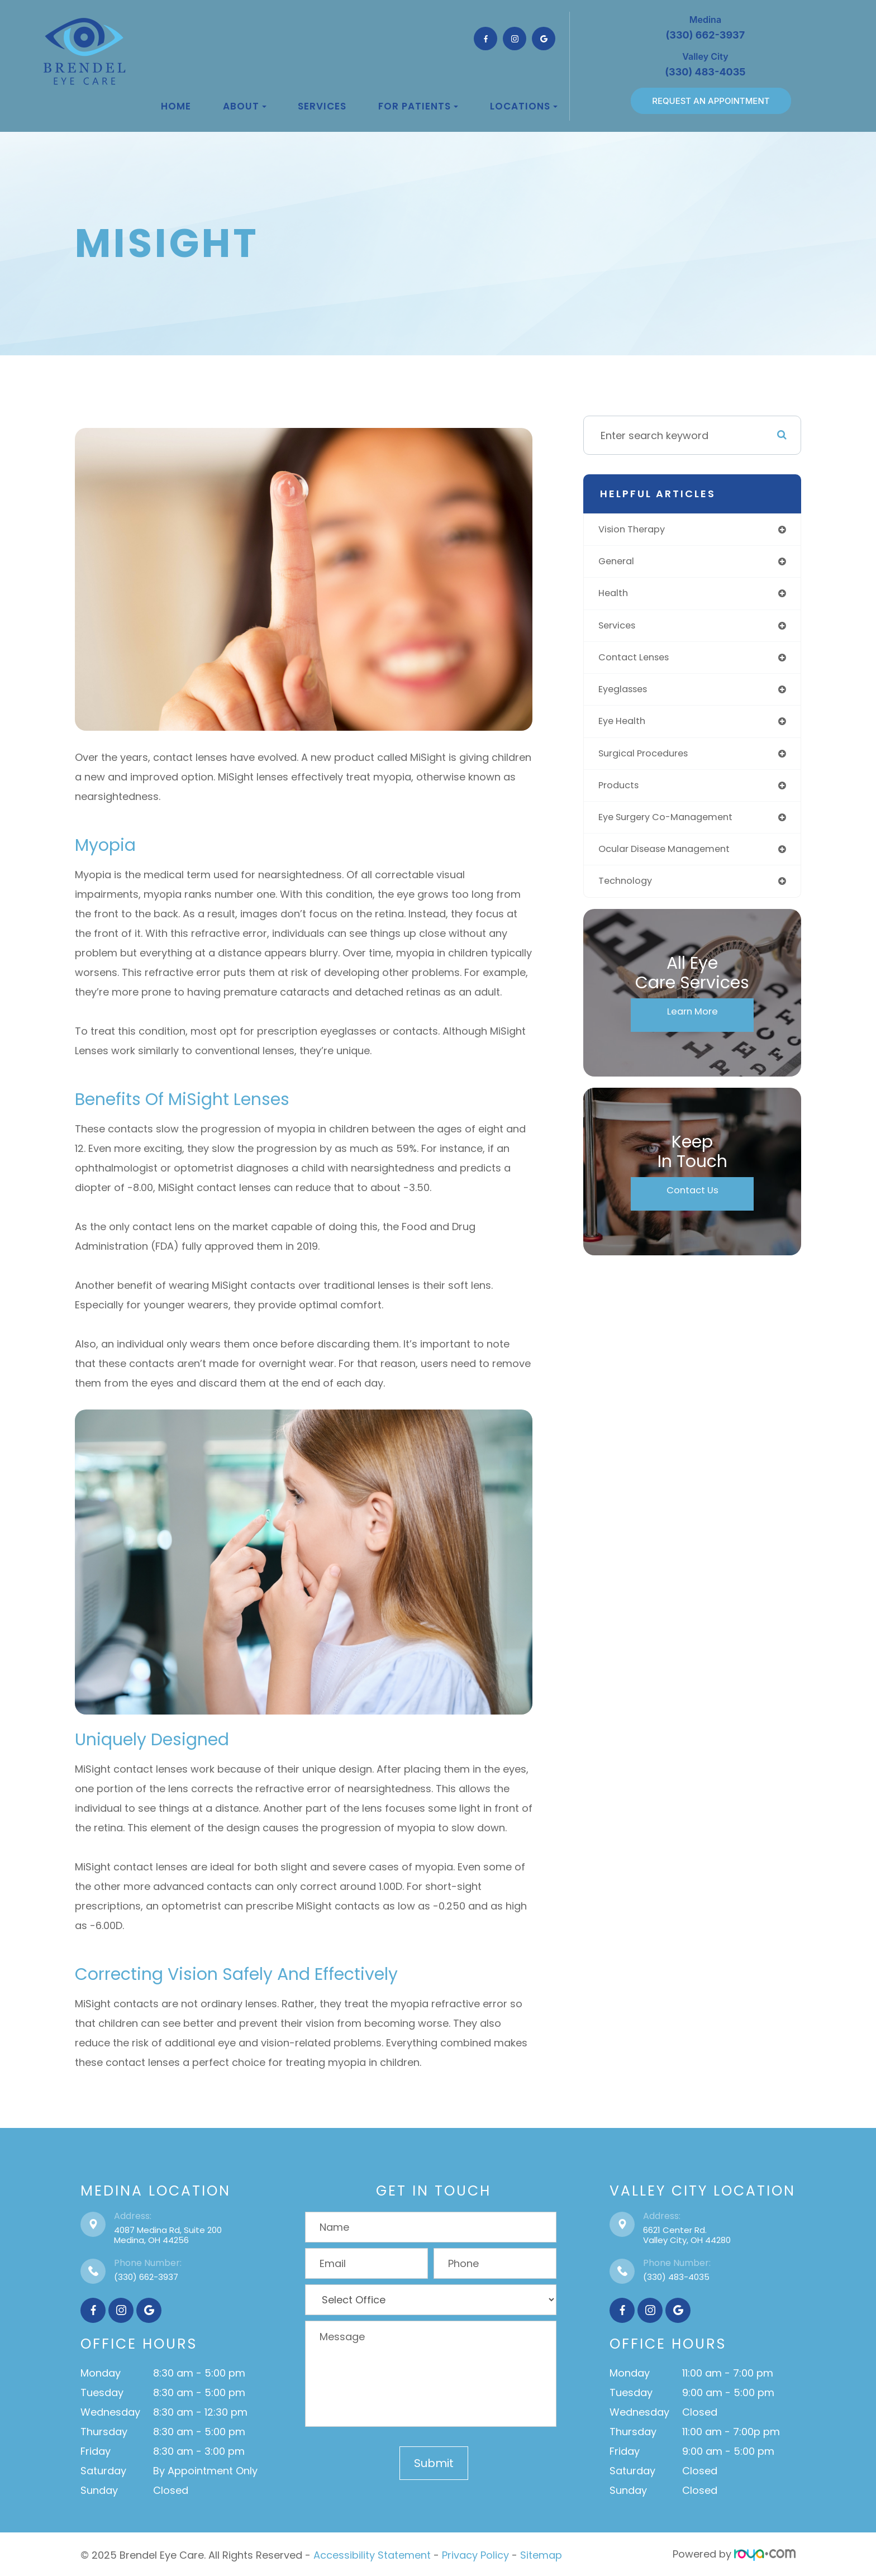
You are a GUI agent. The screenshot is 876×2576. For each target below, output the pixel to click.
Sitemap (541, 2554)
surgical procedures (651, 761)
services (621, 629)
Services (322, 106)
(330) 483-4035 (676, 2277)
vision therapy (637, 530)
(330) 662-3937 (146, 2277)
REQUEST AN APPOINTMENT (710, 101)
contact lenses (639, 662)
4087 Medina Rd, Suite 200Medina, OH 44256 (168, 2235)
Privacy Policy (475, 2554)
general (620, 563)
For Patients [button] (418, 106)
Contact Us (692, 1203)
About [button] (244, 106)
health (616, 596)
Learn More (692, 1024)
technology (630, 892)
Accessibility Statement (372, 2554)
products (623, 794)
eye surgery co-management (675, 827)
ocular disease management (673, 859)
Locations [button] (524, 106)
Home (176, 106)
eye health (626, 728)
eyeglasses (628, 695)
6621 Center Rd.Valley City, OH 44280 (687, 2235)
